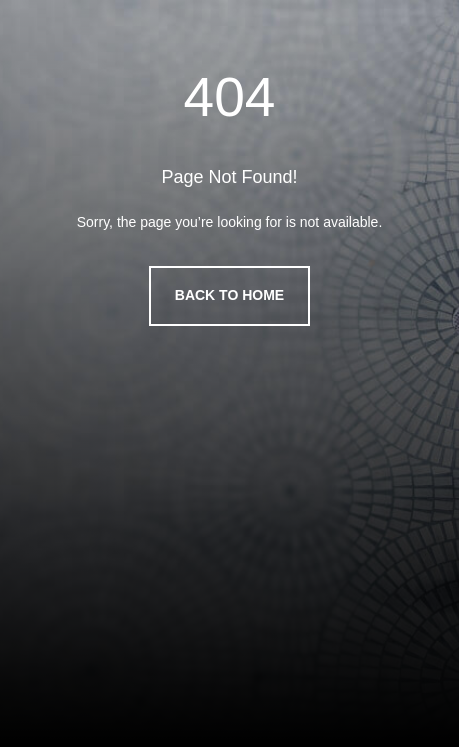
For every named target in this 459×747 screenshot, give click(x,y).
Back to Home (229, 295)
